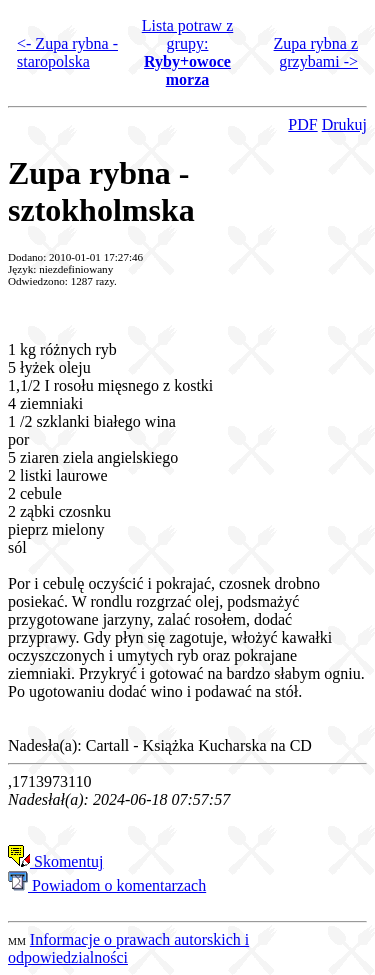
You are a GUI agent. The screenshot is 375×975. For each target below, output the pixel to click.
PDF (302, 124)
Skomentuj (55, 861)
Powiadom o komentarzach (107, 885)
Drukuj (344, 124)
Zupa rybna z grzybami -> (316, 52)
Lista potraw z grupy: (188, 52)
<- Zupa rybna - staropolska (67, 52)
